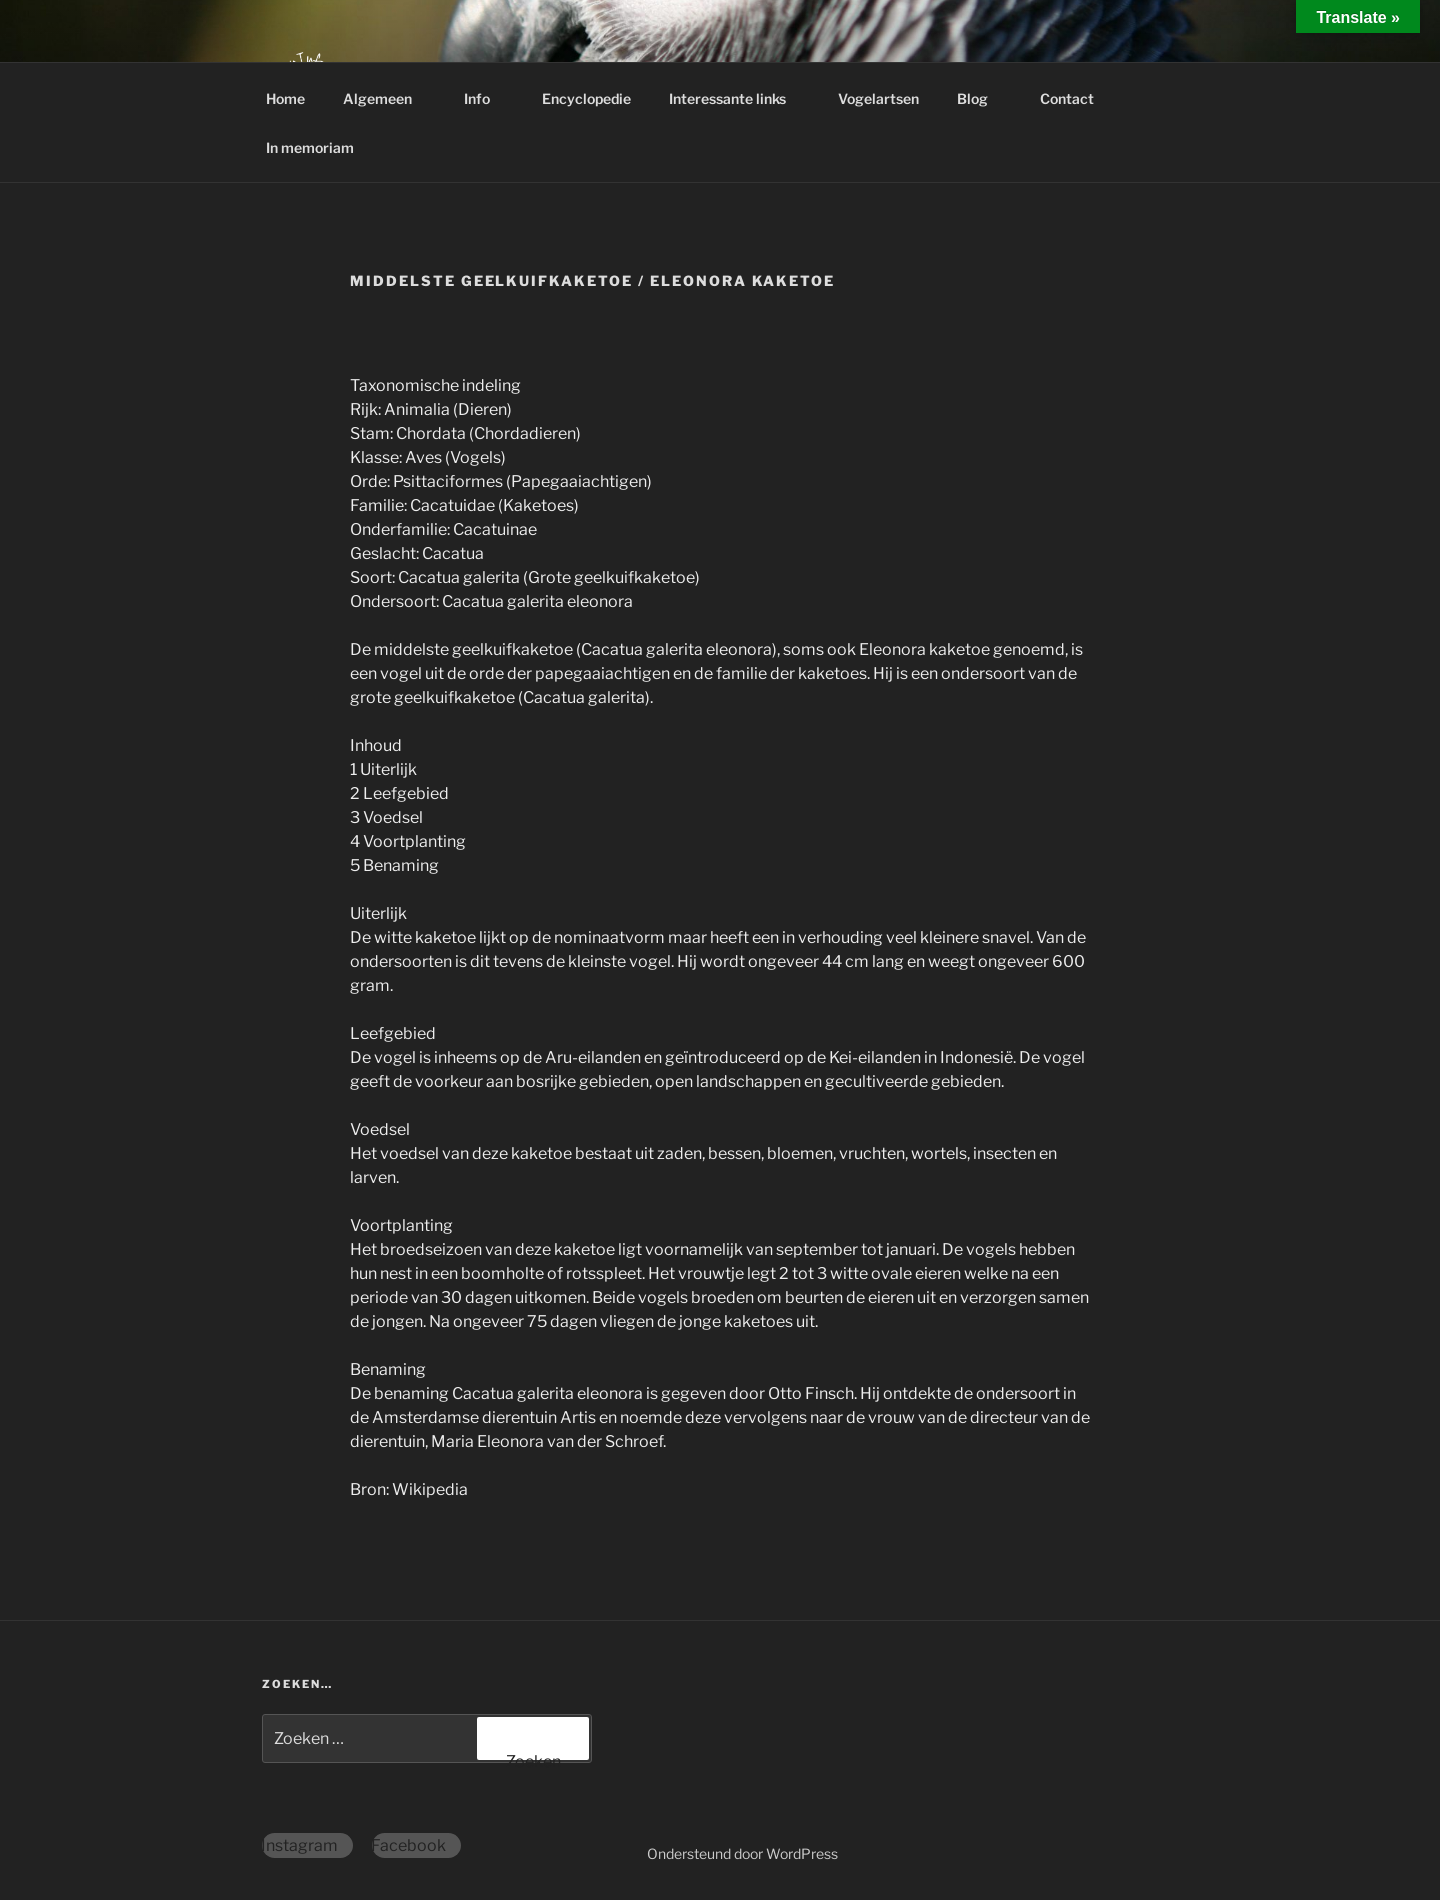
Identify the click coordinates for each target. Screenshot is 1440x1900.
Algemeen (387, 98)
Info (486, 98)
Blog (982, 98)
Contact (1076, 98)
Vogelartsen (878, 98)
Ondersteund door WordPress (742, 1853)
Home (285, 98)
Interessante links (737, 98)
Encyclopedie (586, 98)
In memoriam (310, 147)
